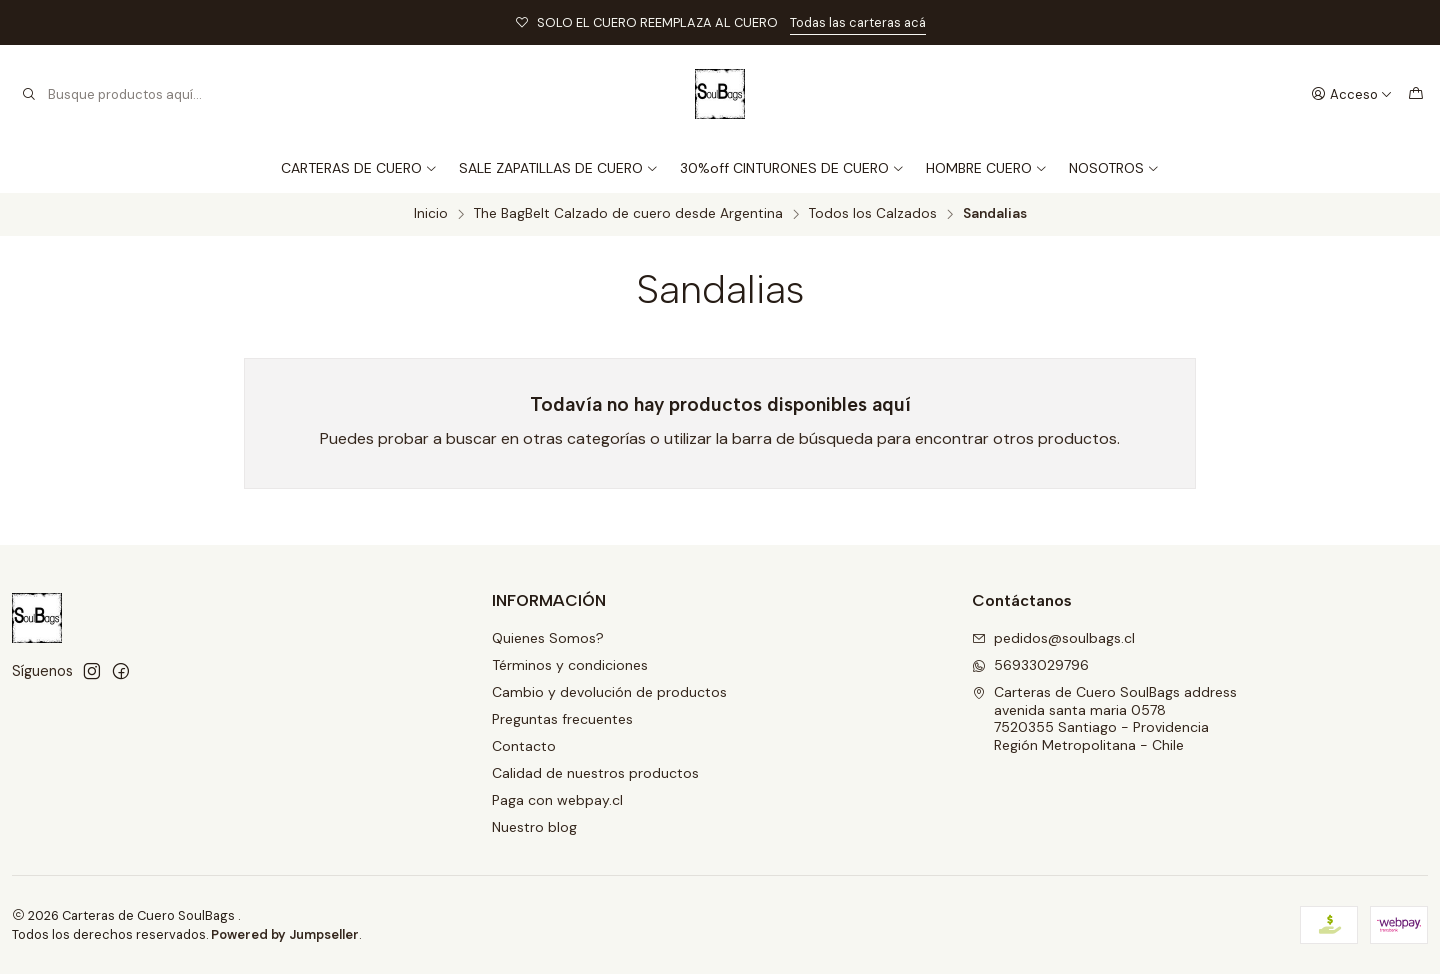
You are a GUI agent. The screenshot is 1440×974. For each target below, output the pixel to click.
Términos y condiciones (570, 665)
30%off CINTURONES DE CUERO (792, 168)
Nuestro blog (534, 827)
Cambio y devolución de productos (609, 692)
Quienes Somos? (548, 638)
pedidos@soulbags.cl (1053, 638)
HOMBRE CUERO (987, 168)
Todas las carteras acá (858, 22)
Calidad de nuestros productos (595, 773)
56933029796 (1030, 665)
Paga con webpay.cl (557, 800)
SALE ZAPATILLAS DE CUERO (559, 168)
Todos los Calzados (873, 214)
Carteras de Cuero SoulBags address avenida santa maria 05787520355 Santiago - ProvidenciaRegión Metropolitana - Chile (1104, 718)
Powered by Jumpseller (285, 934)
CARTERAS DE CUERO (359, 168)
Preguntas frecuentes (562, 719)
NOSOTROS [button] (1114, 168)
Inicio (431, 214)
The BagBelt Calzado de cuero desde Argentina (628, 214)
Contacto (524, 746)
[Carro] (1416, 94)
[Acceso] (1352, 94)
